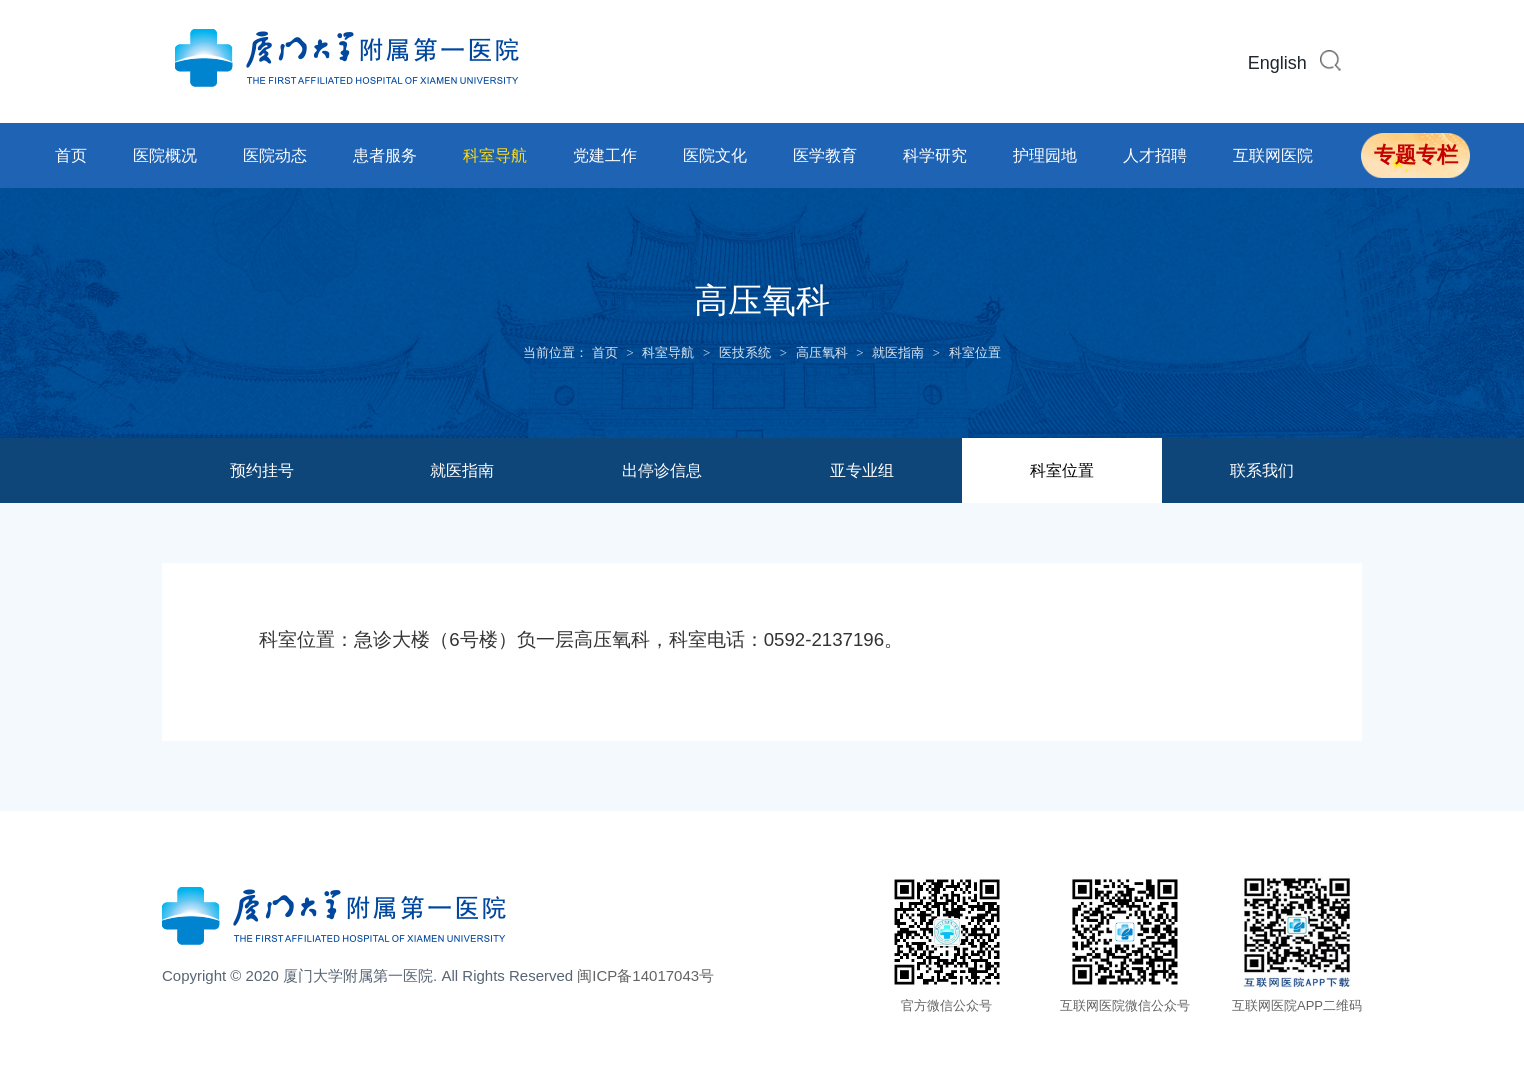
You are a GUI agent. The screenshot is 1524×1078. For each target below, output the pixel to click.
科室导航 (495, 155)
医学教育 (825, 155)
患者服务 (385, 155)
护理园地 (1045, 155)
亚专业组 (862, 470)
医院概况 (165, 155)
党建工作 (605, 155)
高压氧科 (822, 352)
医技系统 (745, 352)
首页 (71, 155)
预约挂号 (262, 470)
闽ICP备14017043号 (645, 975)
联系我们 (1262, 470)
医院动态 (275, 155)
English (1277, 63)
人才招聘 (1155, 155)
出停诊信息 (662, 470)
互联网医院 (1273, 155)
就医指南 (898, 352)
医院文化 (715, 155)
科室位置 (975, 352)
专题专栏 (1416, 155)
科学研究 (935, 155)
